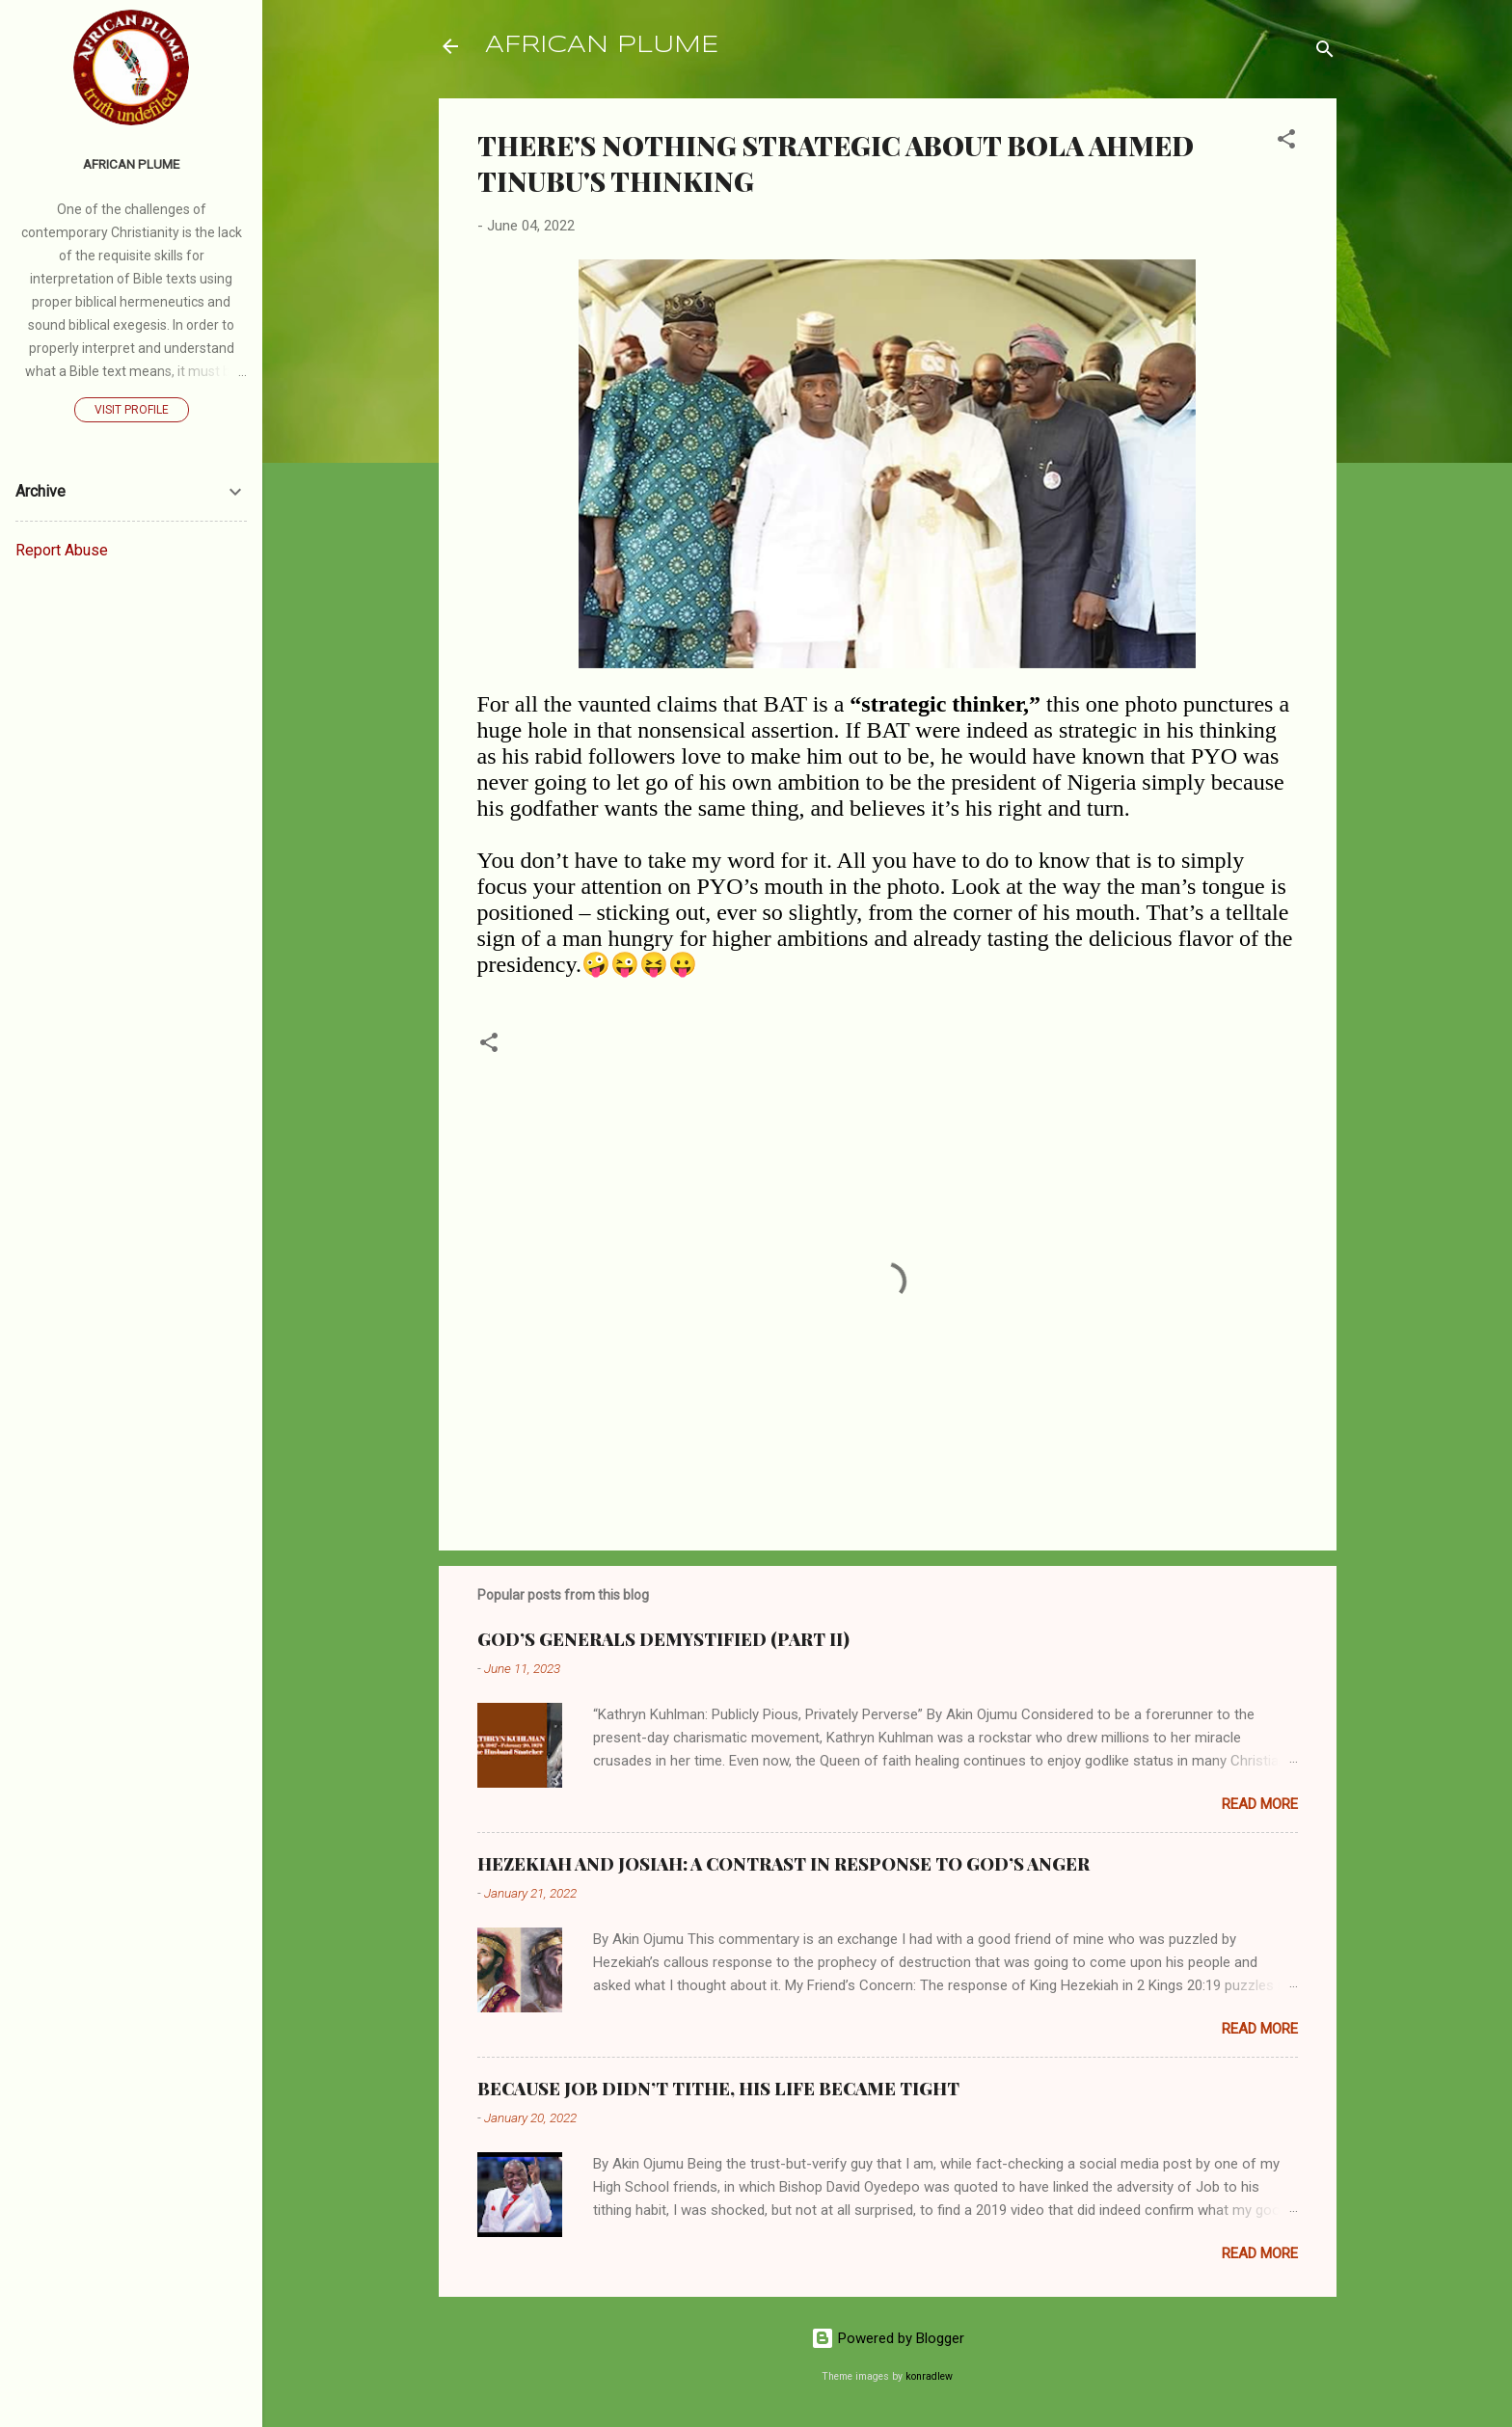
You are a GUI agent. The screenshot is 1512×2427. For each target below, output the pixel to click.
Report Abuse (61, 550)
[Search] (1324, 52)
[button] (1286, 142)
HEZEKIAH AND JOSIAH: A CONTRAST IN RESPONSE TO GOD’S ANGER (783, 1863)
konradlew (929, 2376)
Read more (1260, 1804)
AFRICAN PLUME (601, 46)
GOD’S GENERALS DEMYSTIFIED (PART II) (663, 1639)
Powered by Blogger (887, 2338)
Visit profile (131, 410)
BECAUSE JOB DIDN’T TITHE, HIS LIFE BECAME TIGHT (718, 2088)
